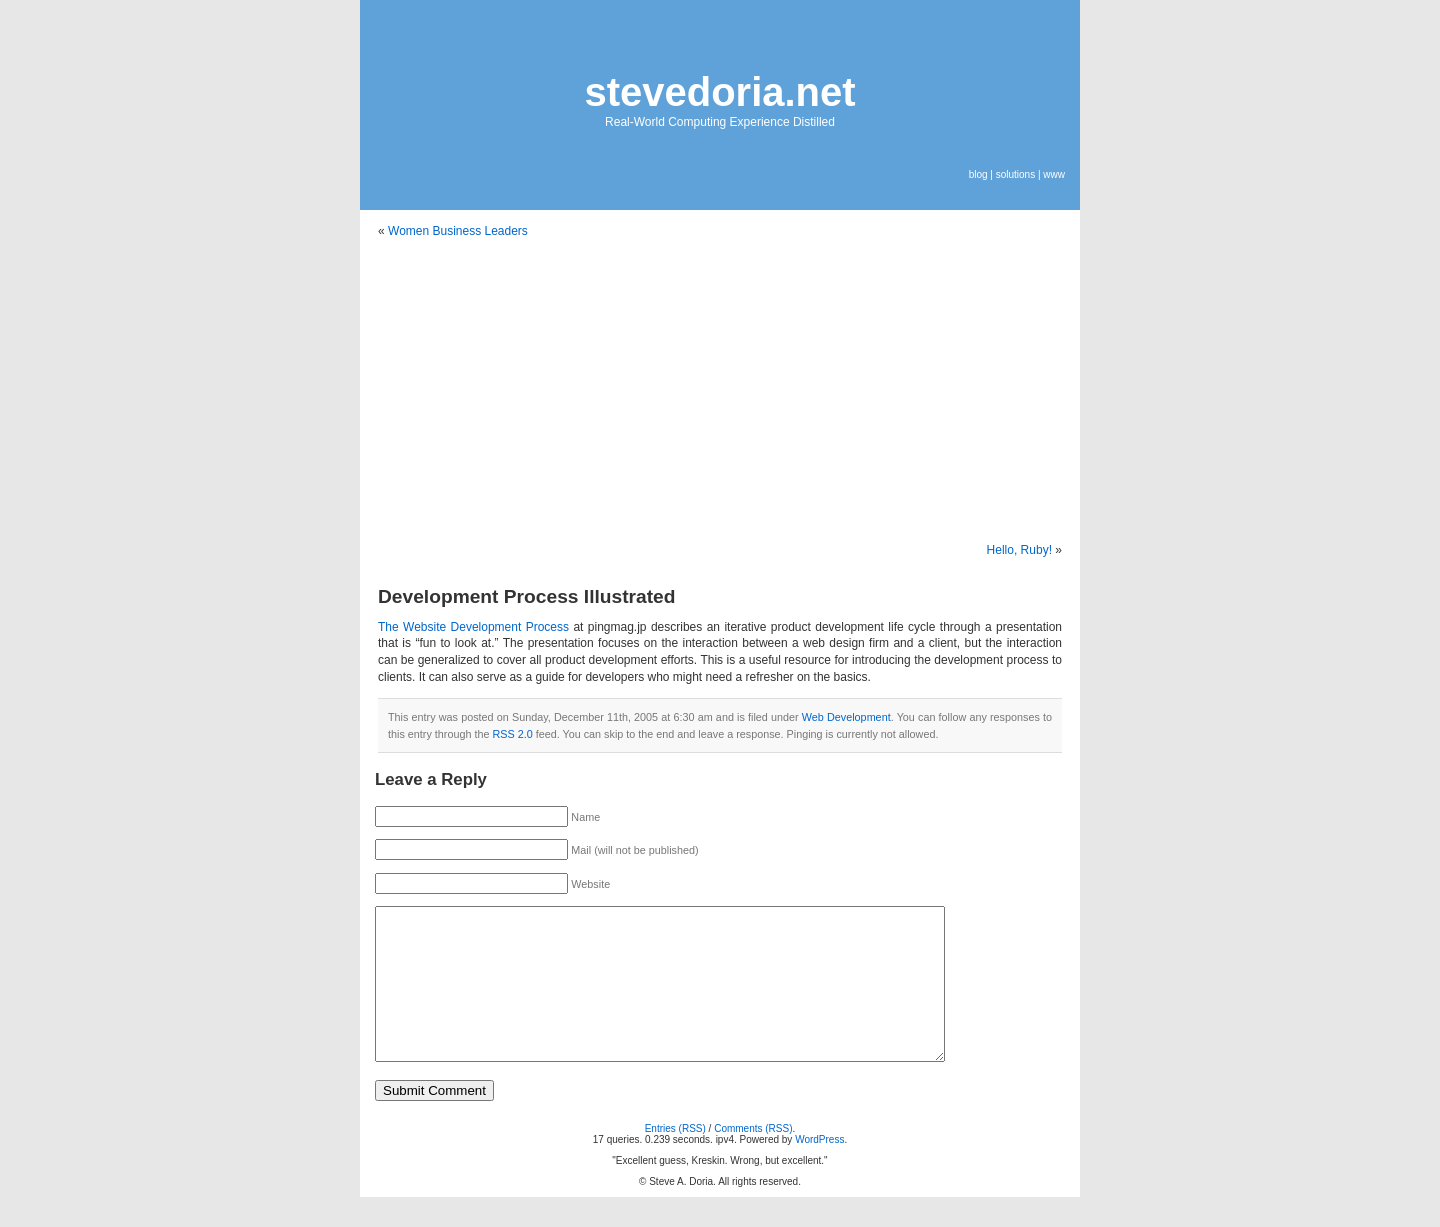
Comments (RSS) (753, 1158)
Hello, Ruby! (1019, 550)
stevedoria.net (719, 92)
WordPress (819, 1169)
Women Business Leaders (458, 231)
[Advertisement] (720, 391)
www (1054, 174)
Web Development (846, 717)
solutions (1015, 174)
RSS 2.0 (512, 734)
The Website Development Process (473, 627)
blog (978, 174)
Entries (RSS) (675, 1158)
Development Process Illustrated (527, 596)
